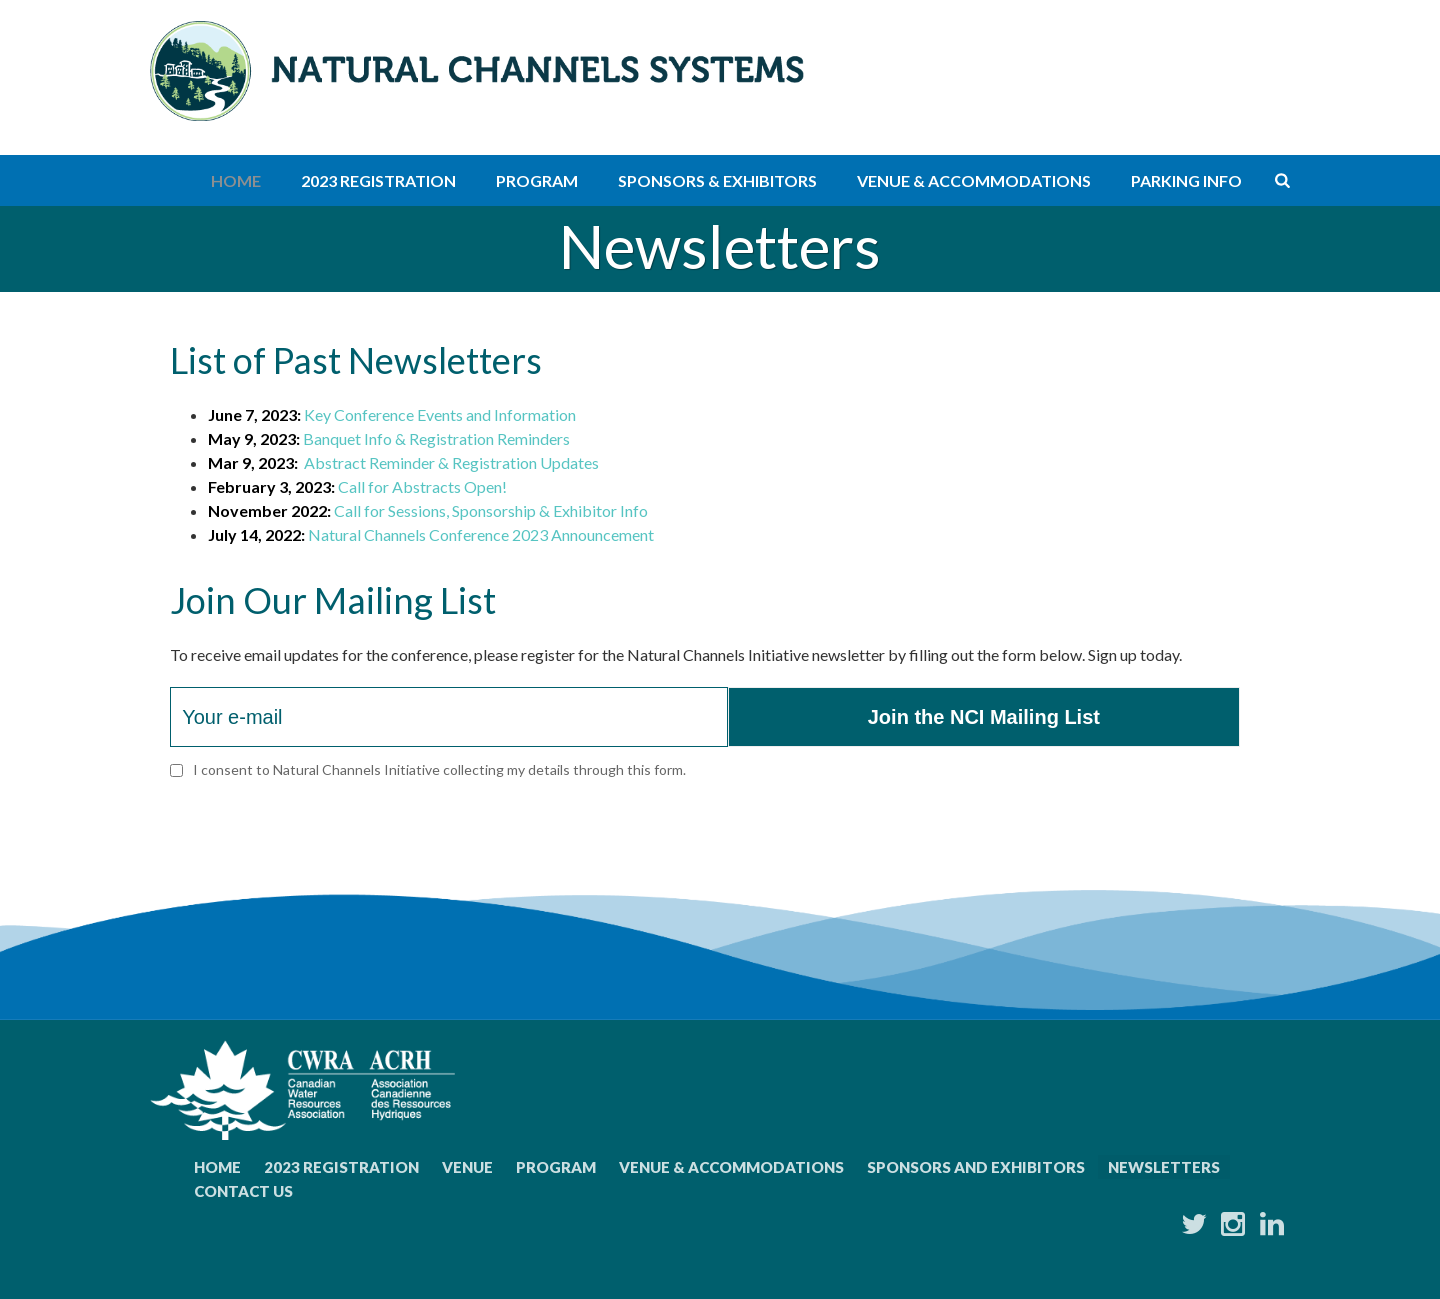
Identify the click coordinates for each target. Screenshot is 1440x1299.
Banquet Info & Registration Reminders (436, 438)
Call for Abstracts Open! (422, 486)
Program (537, 180)
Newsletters (1164, 1167)
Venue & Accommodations (974, 180)
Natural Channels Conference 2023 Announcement (481, 534)
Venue (467, 1167)
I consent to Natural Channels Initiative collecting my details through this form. (439, 769)
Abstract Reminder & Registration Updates (451, 462)
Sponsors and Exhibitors (976, 1167)
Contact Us (243, 1191)
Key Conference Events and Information (440, 414)
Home (236, 180)
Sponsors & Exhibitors (717, 180)
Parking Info (1186, 180)
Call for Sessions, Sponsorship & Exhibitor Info (491, 510)
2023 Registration (378, 180)
